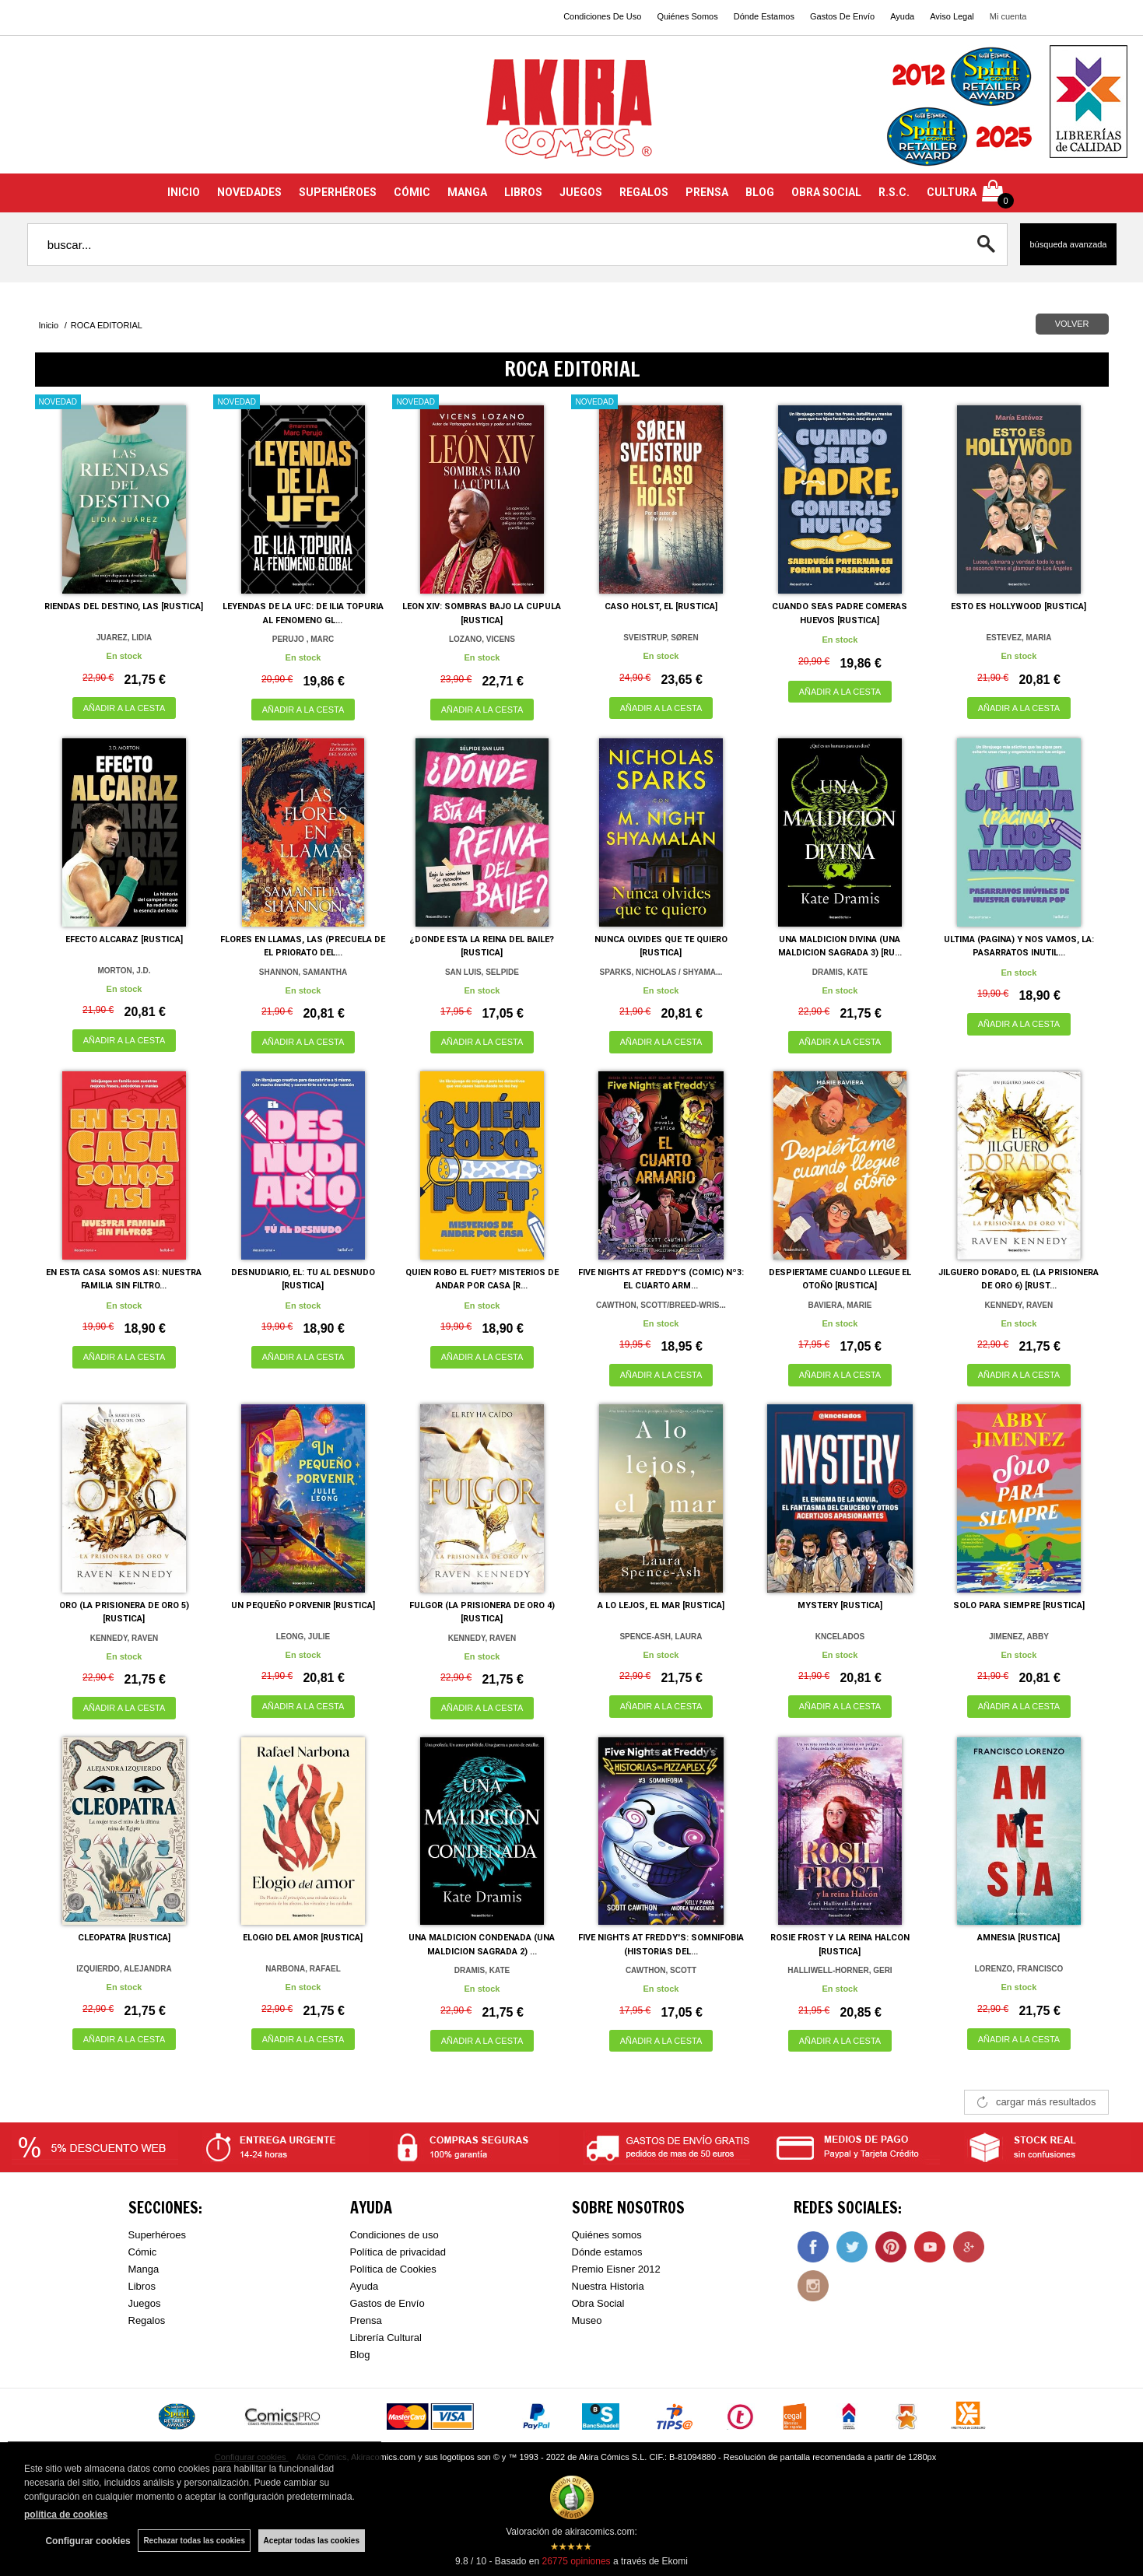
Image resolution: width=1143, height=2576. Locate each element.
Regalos (147, 2320)
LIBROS (523, 192)
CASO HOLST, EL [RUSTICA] (661, 606)
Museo (587, 2320)
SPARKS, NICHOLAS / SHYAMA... (661, 972)
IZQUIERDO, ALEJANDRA (123, 1968)
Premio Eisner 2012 (616, 2269)
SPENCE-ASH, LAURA (660, 1636)
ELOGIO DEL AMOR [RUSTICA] (303, 1938)
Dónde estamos (607, 2252)
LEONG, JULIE (303, 1636)
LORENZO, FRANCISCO (1018, 1968)
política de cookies (65, 2514)
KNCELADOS (839, 1636)
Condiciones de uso (394, 2235)
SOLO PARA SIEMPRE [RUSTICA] (1019, 1605)
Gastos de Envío (387, 2303)
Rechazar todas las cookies (194, 2540)
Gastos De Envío (842, 16)
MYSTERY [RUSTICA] (840, 1605)
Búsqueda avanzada (1067, 244)
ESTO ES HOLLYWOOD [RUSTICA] (1018, 606)
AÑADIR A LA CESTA (124, 708)
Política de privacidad (398, 2252)
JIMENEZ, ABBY (1019, 1636)
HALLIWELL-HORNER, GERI (839, 1970)
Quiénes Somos (687, 16)
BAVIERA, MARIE (839, 1305)
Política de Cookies (393, 2269)
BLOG (759, 192)
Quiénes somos (607, 2235)
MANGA (467, 192)
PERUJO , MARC (303, 639)
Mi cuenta (1008, 16)
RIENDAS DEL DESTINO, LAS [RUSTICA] (123, 606)
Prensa (366, 2320)
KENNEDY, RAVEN (1019, 1305)
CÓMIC (412, 192)
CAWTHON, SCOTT (661, 1970)
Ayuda (902, 16)
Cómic (142, 2252)
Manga (144, 2269)
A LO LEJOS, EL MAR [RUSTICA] (661, 1605)
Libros (142, 2286)
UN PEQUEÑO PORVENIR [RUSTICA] (303, 1605)
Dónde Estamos (764, 16)
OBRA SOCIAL (826, 192)
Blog (360, 2354)
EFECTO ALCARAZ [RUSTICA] (124, 939)
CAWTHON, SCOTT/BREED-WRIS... (661, 1305)
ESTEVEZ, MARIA (1018, 637)
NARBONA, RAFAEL (303, 1968)
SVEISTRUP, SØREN (661, 637)
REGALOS (643, 192)
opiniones (576, 2561)
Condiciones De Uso (602, 16)
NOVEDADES (249, 192)
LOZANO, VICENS (482, 639)
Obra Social (598, 2303)
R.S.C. (894, 192)
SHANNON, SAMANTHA (303, 972)
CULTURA (951, 192)
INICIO (183, 192)
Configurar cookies (87, 2541)
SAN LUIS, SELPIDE (482, 972)
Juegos (144, 2303)
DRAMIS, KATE (840, 972)
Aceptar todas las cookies (311, 2540)
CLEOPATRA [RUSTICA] (124, 1938)
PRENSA (706, 192)
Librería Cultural (386, 2337)
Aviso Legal (952, 16)
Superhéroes (157, 2235)
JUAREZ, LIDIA (124, 637)
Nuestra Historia (608, 2286)
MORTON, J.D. (123, 970)
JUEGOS (580, 192)
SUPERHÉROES (338, 192)
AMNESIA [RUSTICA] (1018, 1938)
